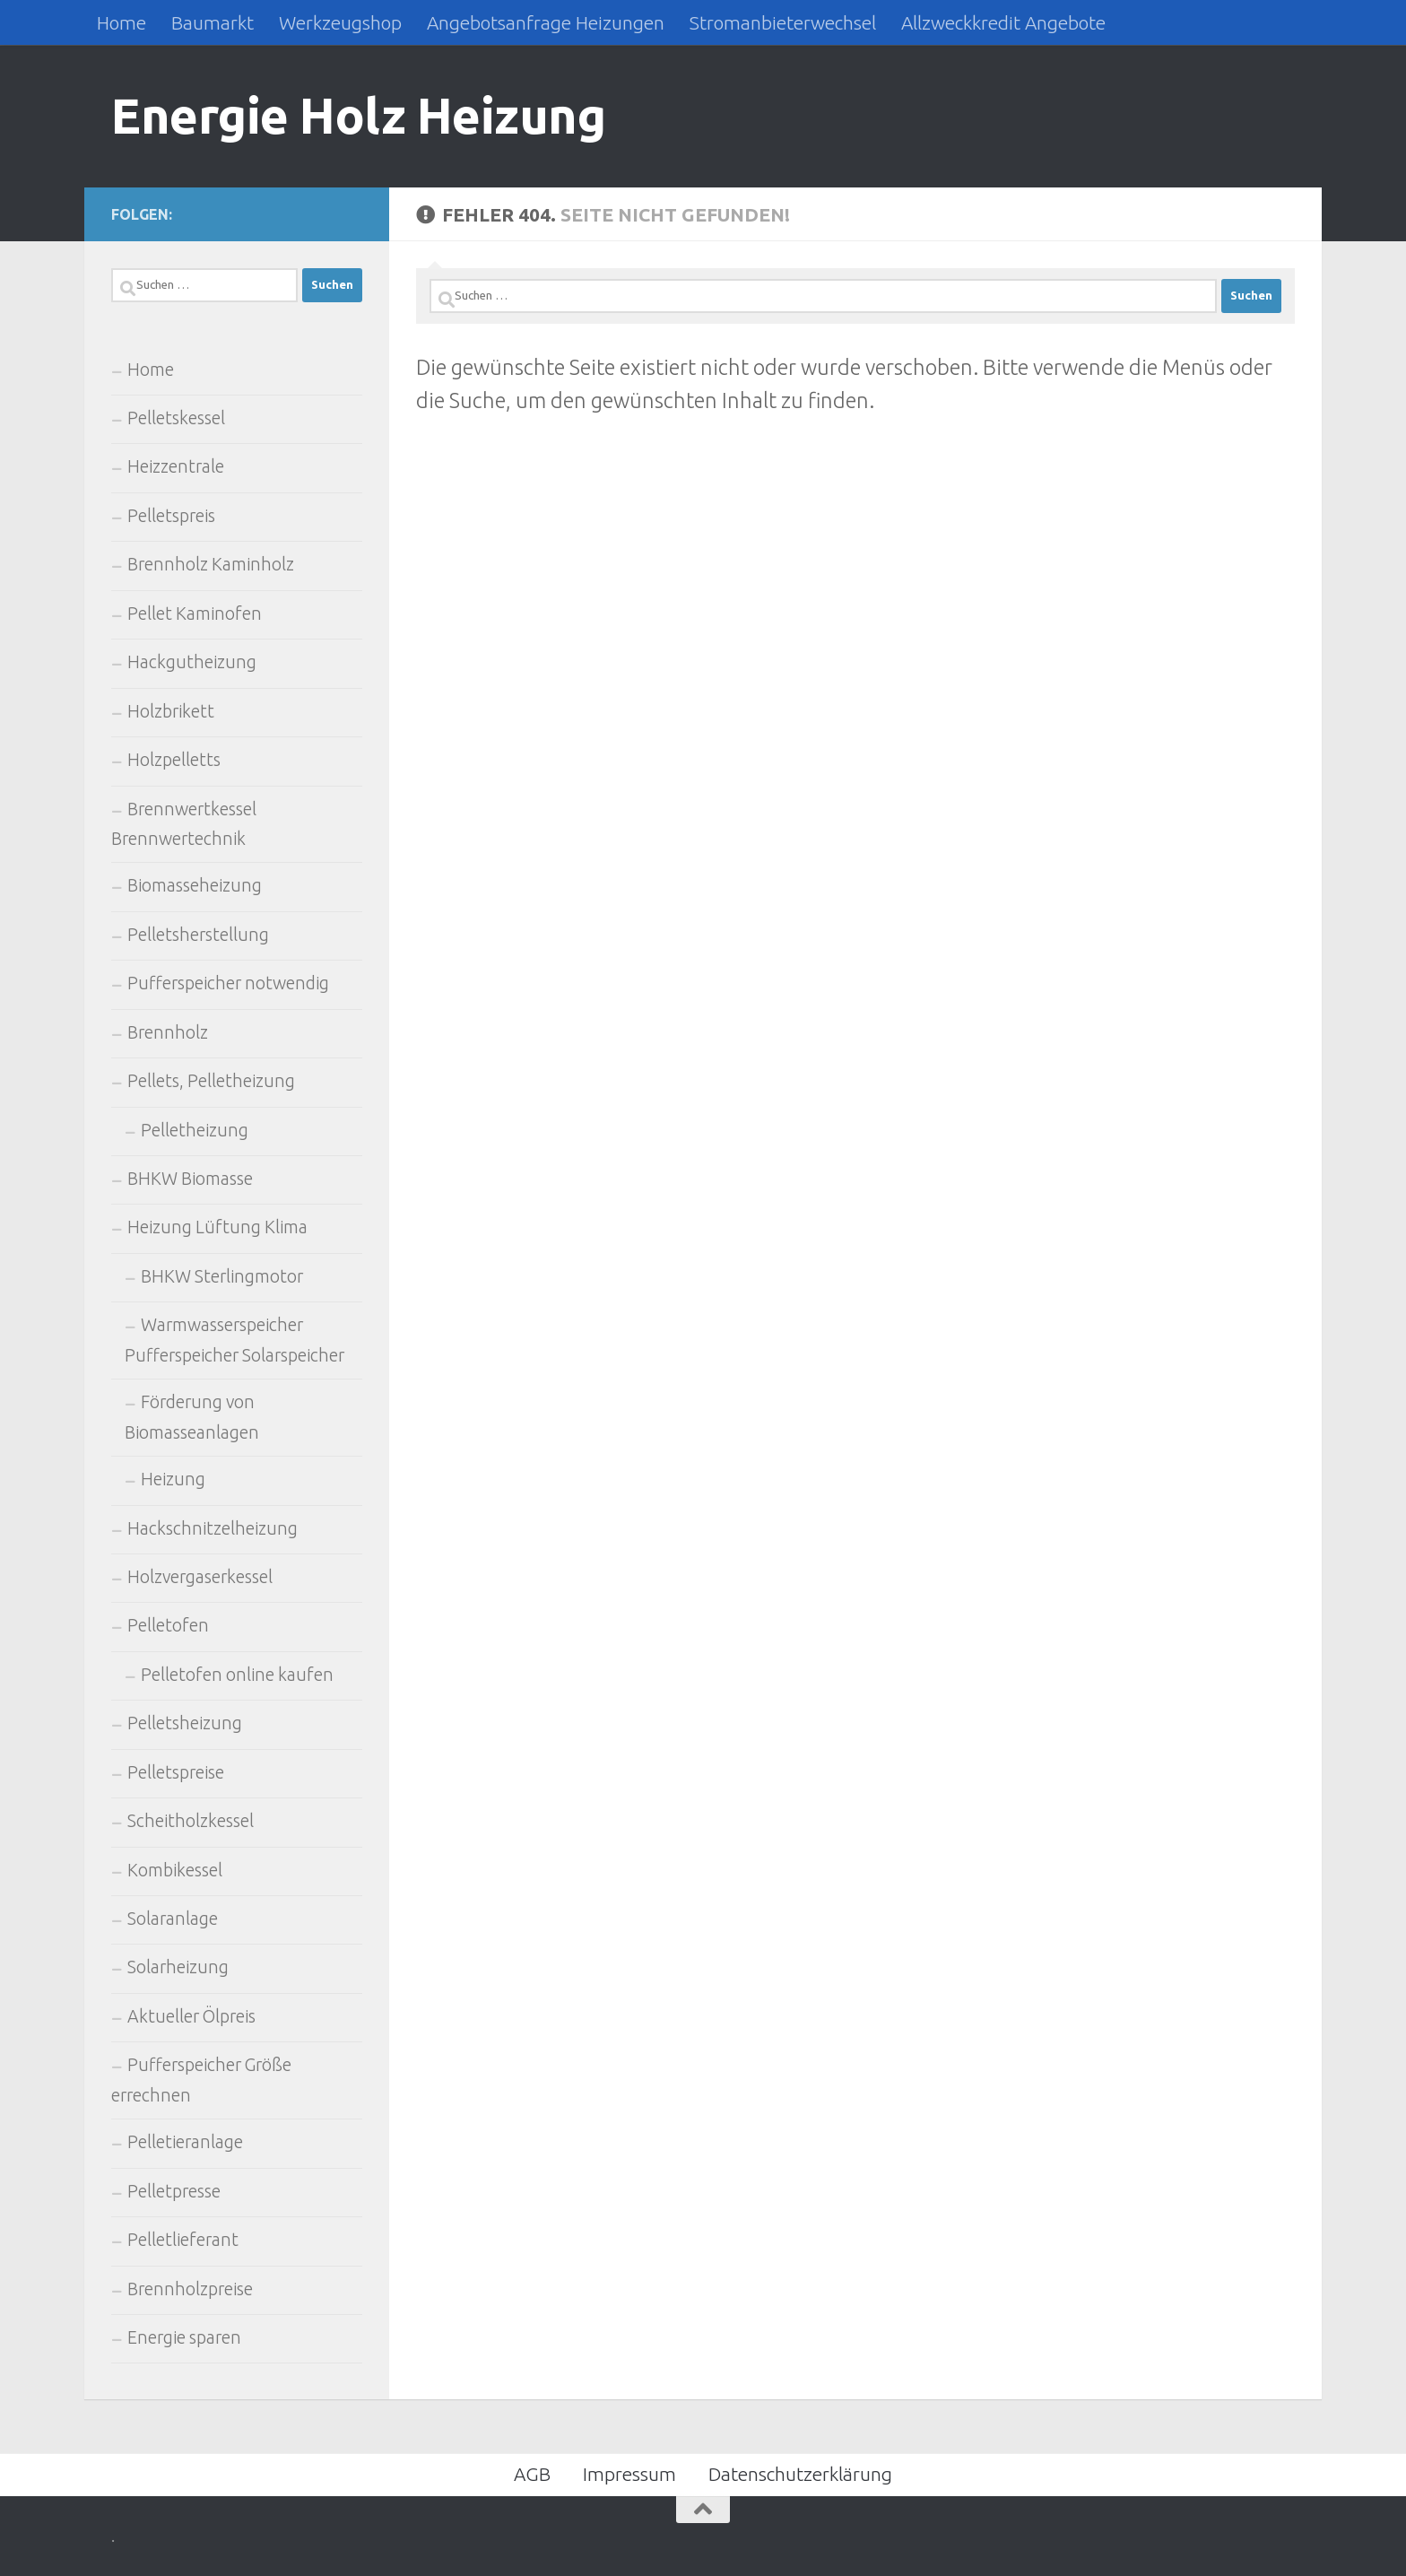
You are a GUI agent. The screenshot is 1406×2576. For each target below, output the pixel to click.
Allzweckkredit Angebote (1003, 22)
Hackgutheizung (191, 662)
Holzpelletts (174, 760)
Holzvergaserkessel (200, 1577)
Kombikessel (174, 1870)
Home (121, 22)
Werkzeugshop (340, 22)
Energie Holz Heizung (358, 115)
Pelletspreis (171, 516)
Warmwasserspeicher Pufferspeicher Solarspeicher (234, 1339)
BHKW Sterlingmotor (222, 1276)
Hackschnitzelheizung (212, 1528)
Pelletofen (168, 1625)
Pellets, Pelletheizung (211, 1081)
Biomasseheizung (194, 885)
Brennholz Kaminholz (210, 564)
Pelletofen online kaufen (237, 1674)
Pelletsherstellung (198, 934)
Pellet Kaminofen (194, 613)
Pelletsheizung (184, 1723)
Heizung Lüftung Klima (217, 1227)
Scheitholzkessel (190, 1821)
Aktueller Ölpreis (191, 2016)
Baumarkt (212, 22)
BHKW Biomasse (190, 1178)
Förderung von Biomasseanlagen (192, 1416)
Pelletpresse (174, 2191)
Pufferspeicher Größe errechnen (201, 2079)
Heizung (173, 1479)
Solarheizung (178, 1967)
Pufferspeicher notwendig (228, 983)
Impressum (629, 2474)
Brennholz (167, 1032)
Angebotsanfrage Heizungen (545, 22)
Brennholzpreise (190, 2289)
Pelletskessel (176, 418)
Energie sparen (184, 2337)
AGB (532, 2474)
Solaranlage (172, 1918)
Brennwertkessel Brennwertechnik (183, 824)
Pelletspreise (175, 1772)
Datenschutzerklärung (800, 2474)
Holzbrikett (170, 711)
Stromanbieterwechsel (783, 22)
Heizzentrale (175, 466)
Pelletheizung (194, 1130)
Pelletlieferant (183, 2240)
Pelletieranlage (185, 2142)
